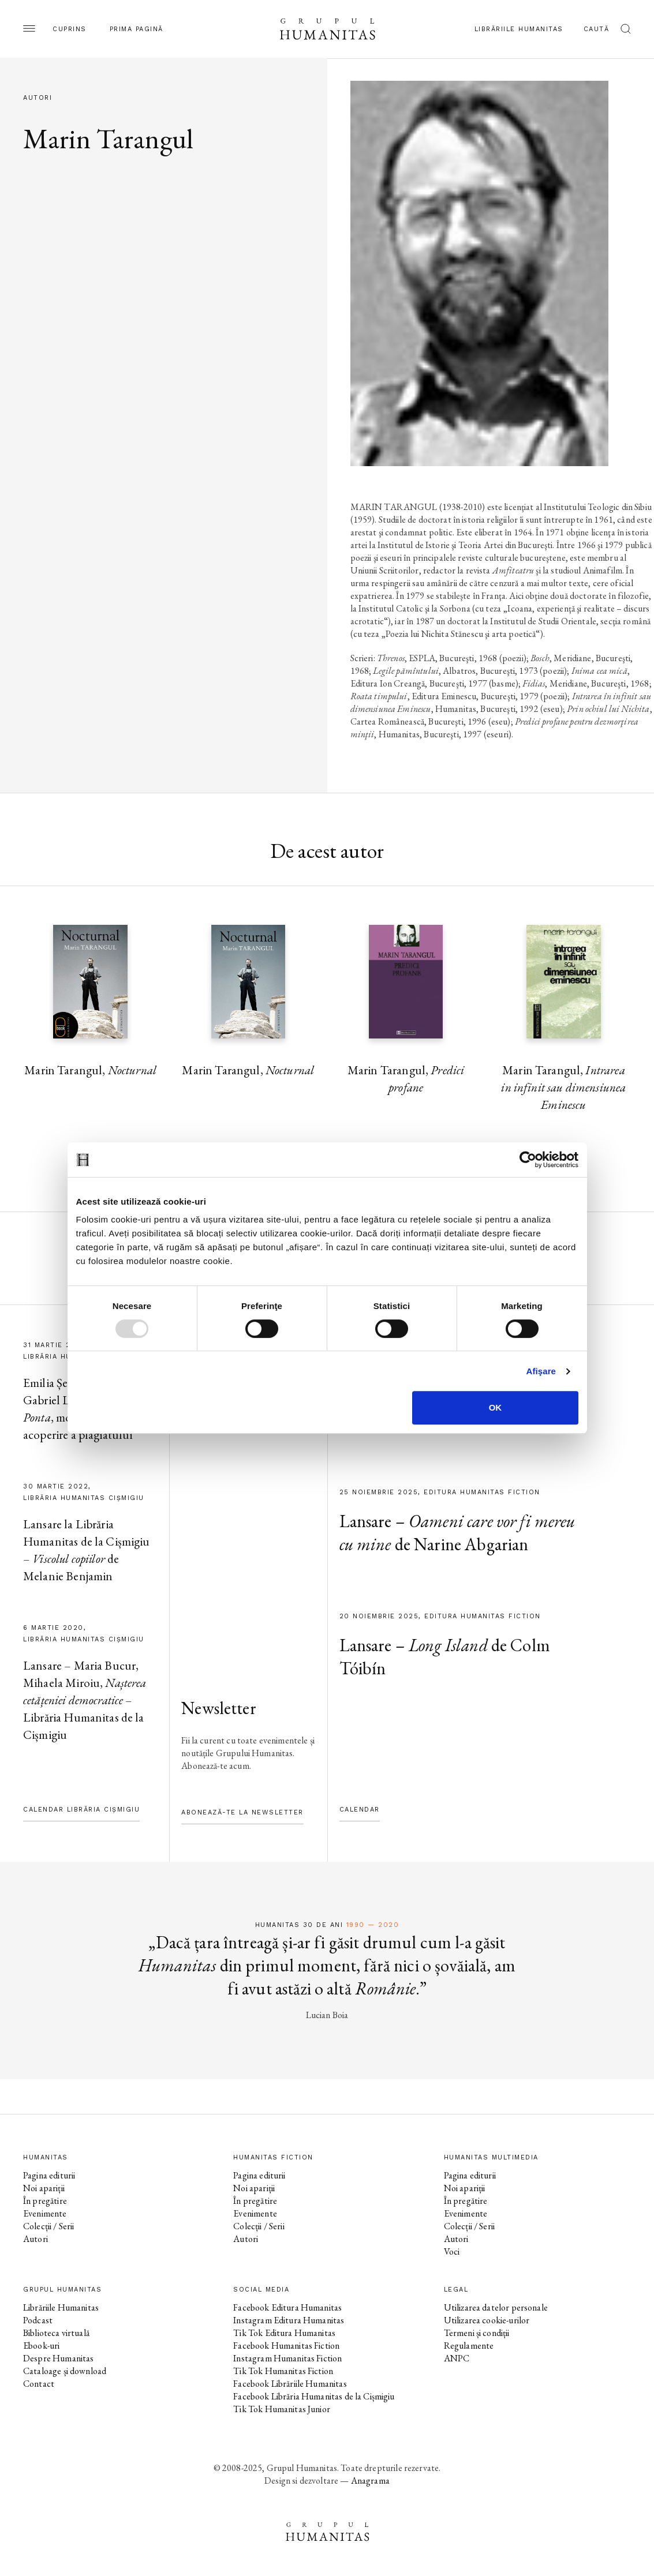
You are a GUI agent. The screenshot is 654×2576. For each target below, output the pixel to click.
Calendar (359, 1809)
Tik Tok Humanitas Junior (281, 2409)
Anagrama (370, 2480)
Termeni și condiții (477, 2333)
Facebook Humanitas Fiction (286, 2345)
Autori (35, 2239)
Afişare (541, 1371)
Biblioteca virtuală (56, 2333)
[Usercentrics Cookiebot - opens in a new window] (527, 1159)
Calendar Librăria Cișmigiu (81, 1809)
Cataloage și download (64, 2371)
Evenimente (45, 2213)
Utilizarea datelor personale (496, 2307)
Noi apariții (44, 2188)
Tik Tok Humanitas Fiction (283, 2371)
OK (495, 1407)
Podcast (38, 2320)
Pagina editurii (49, 2175)
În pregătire (45, 2201)
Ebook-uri (41, 2345)
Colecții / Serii (48, 2226)
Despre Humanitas (58, 2358)
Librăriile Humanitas (518, 29)
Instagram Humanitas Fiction (287, 2358)
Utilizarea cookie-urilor (487, 2320)
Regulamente (469, 2345)
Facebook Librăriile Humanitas (289, 2384)
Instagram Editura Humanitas (288, 2320)
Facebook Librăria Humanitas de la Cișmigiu (313, 2396)
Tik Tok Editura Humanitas (284, 2333)
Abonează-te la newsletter (242, 1812)
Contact (38, 2384)
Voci (452, 2251)
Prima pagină (136, 29)
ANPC (457, 2358)
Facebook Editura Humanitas (287, 2307)
